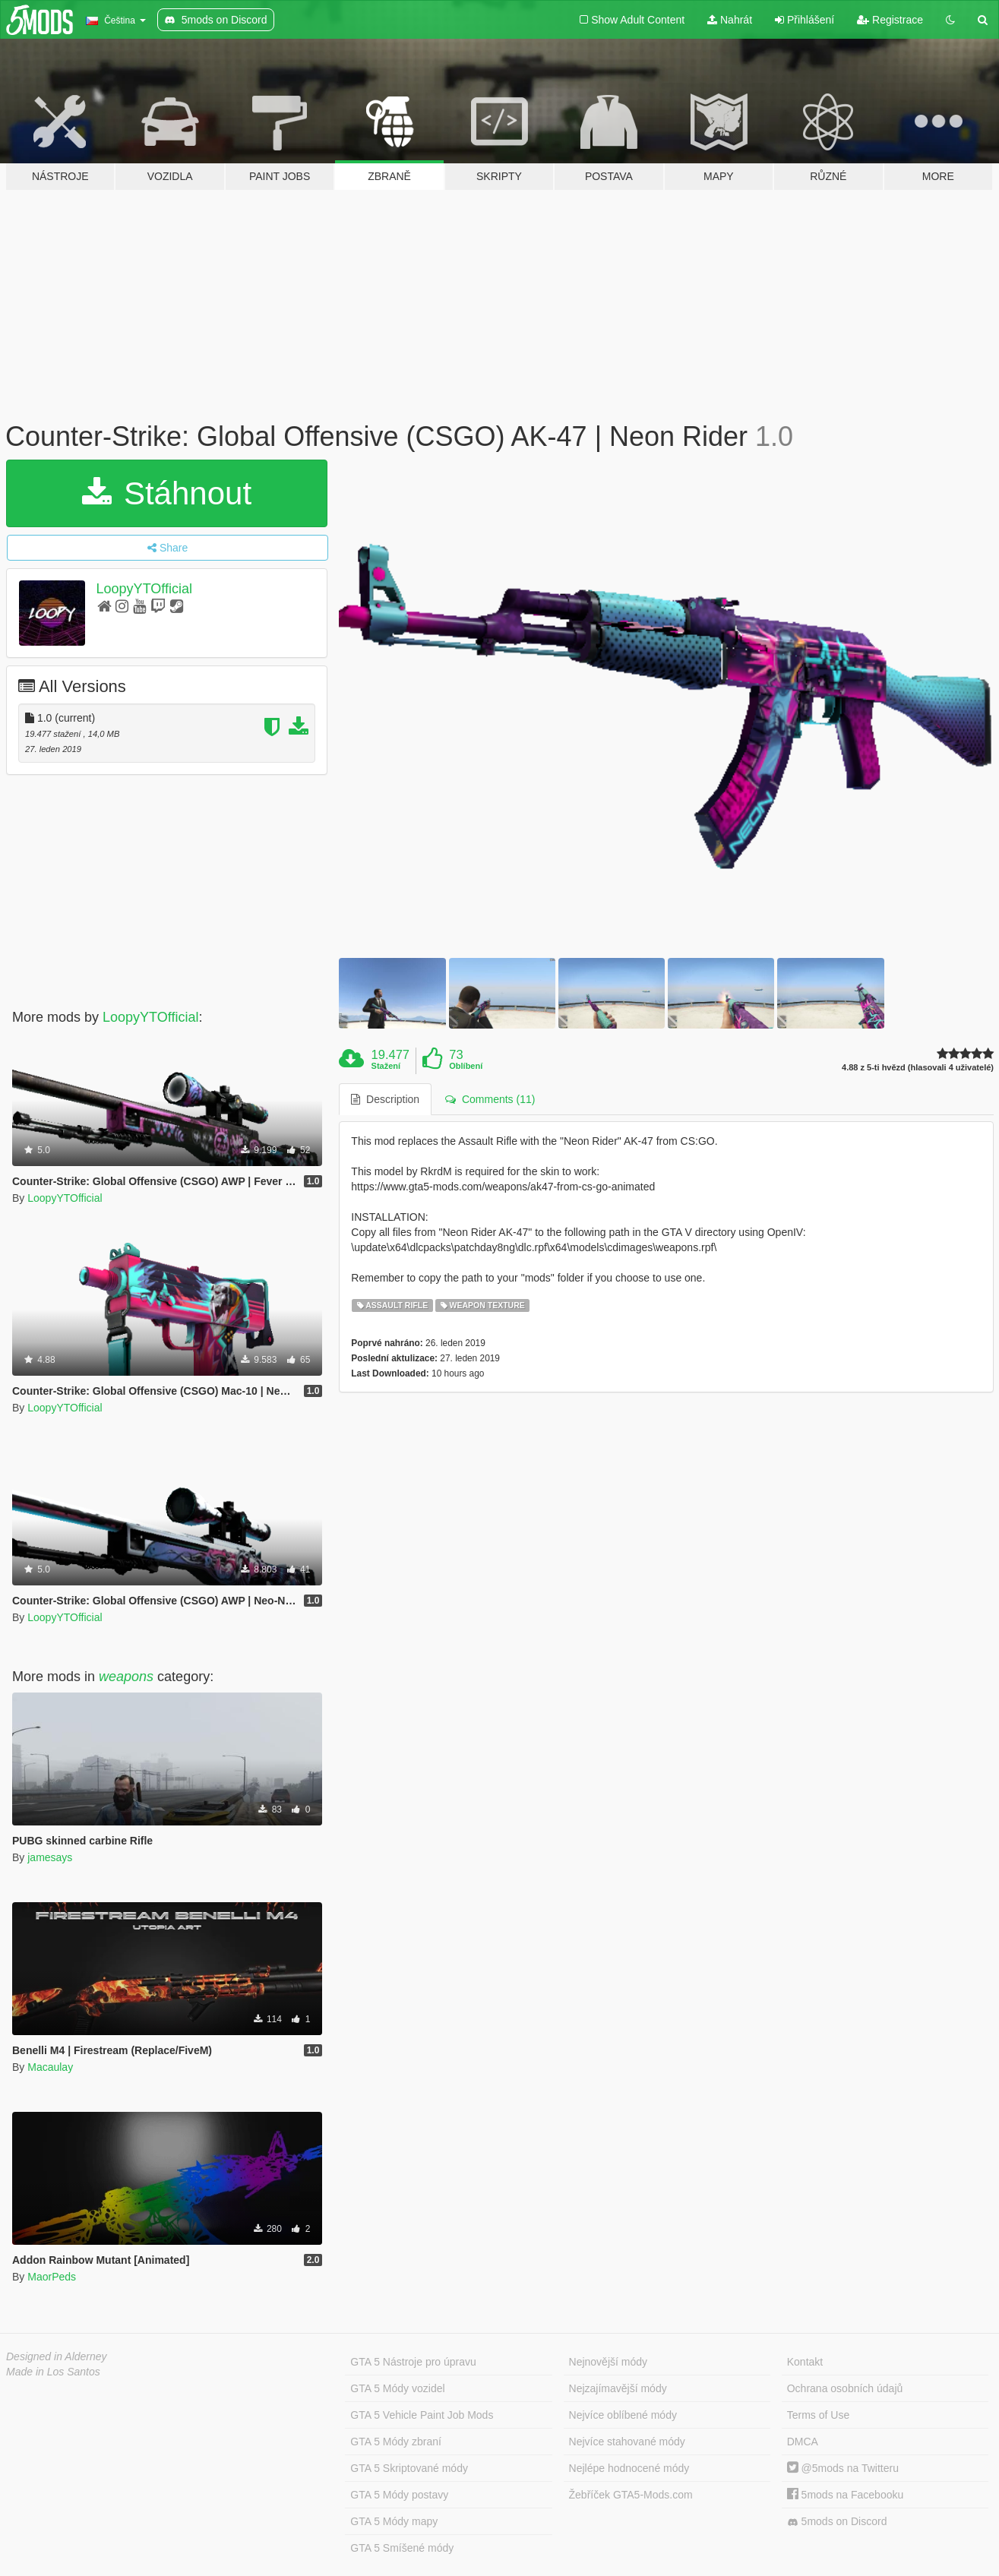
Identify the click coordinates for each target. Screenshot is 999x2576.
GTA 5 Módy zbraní (395, 2441)
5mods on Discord (837, 2521)
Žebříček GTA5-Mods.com (631, 2495)
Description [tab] (385, 1099)
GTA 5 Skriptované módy (409, 2468)
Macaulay (50, 2067)
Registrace (890, 20)
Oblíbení (465, 1065)
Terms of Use (818, 2415)
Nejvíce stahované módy (627, 2441)
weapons (126, 1676)
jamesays (49, 1857)
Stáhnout (166, 493)
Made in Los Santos (53, 2372)
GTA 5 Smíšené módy (402, 2548)
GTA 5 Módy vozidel (397, 2388)
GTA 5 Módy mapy (394, 2521)
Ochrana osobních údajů (845, 2388)
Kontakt (805, 2362)
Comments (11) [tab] (490, 1099)
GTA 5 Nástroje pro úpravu (413, 2362)
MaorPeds (51, 2277)
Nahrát (729, 20)
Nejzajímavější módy (618, 2388)
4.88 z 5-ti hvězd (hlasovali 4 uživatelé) (918, 1068)
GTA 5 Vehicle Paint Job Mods (421, 2415)
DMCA (802, 2441)
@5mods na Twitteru (843, 2468)
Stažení (386, 1065)
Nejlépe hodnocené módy (629, 2468)
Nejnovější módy (608, 2362)
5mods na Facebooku (845, 2495)
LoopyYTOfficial (144, 588)
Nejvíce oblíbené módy (623, 2415)
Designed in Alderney (56, 2356)
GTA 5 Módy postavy (399, 2495)
